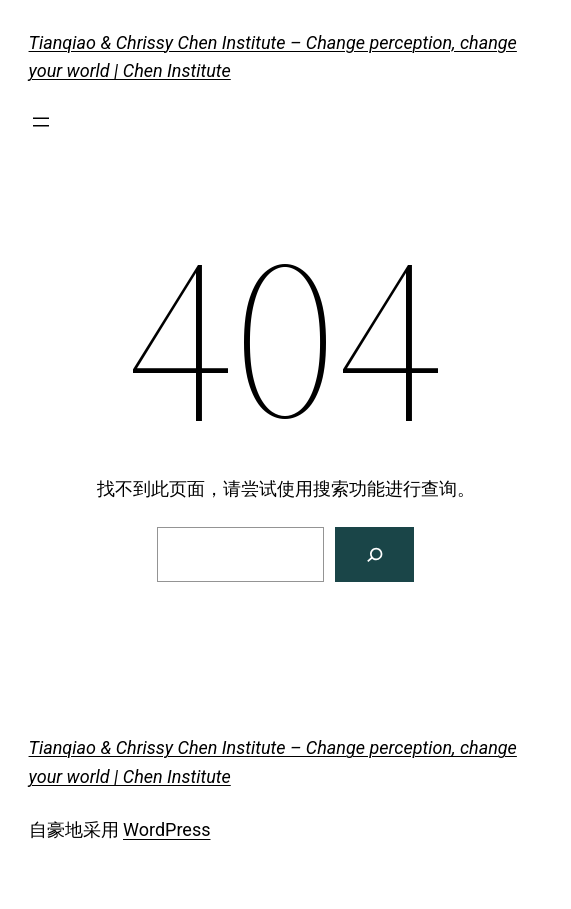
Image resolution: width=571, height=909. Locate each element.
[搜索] (374, 554)
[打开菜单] (41, 122)
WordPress (166, 829)
